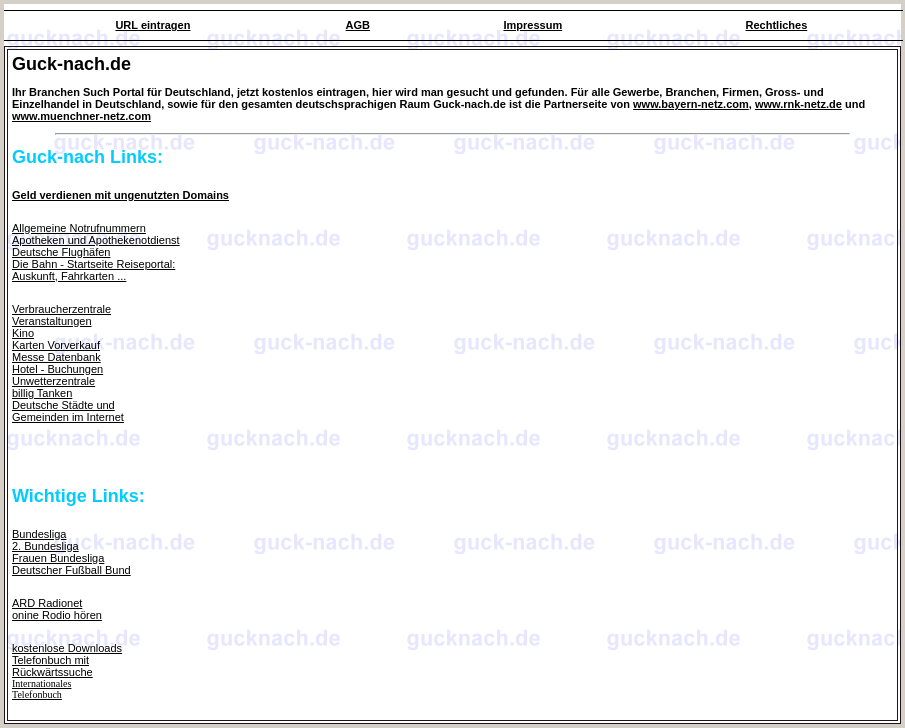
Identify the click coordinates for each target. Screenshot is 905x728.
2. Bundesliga (45, 546)
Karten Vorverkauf (56, 345)
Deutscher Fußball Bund (71, 570)
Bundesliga (39, 534)
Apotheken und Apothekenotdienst (96, 240)
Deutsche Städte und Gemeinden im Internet (68, 411)
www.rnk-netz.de (798, 104)
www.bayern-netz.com (691, 104)
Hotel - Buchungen (57, 369)
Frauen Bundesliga (58, 558)
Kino (23, 333)
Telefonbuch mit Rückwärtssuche (52, 666)
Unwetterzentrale (53, 381)
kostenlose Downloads (67, 648)
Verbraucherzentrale (61, 309)
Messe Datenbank (56, 357)
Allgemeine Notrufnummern (79, 228)
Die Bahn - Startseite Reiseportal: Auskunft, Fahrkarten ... (93, 270)
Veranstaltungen (52, 321)
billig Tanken (42, 393)
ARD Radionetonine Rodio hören (57, 609)
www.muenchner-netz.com (81, 116)
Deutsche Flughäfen (61, 252)
